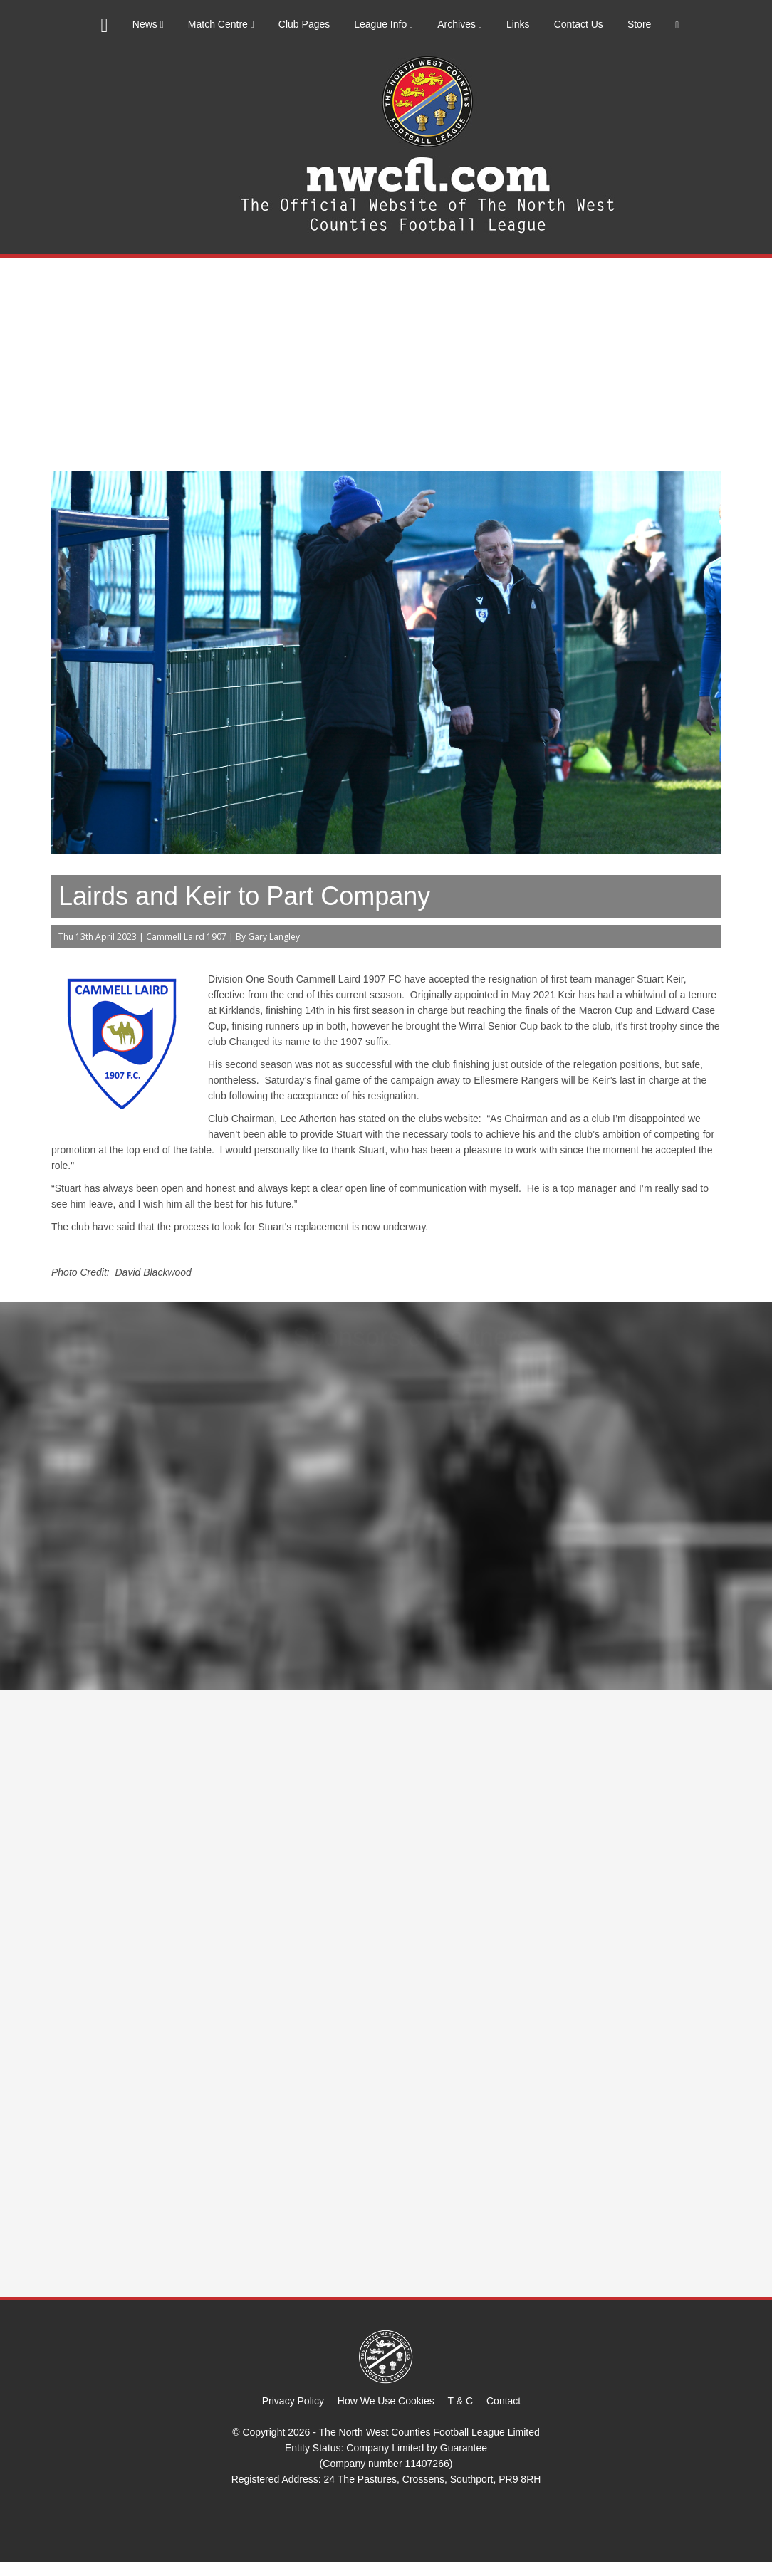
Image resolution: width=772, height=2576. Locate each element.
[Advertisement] (386, 364)
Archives (459, 24)
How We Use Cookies (386, 2401)
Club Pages (304, 24)
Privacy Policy (293, 2401)
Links (518, 24)
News (148, 24)
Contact (503, 2401)
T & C (461, 2401)
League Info (383, 24)
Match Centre (221, 24)
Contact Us (578, 24)
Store (639, 24)
